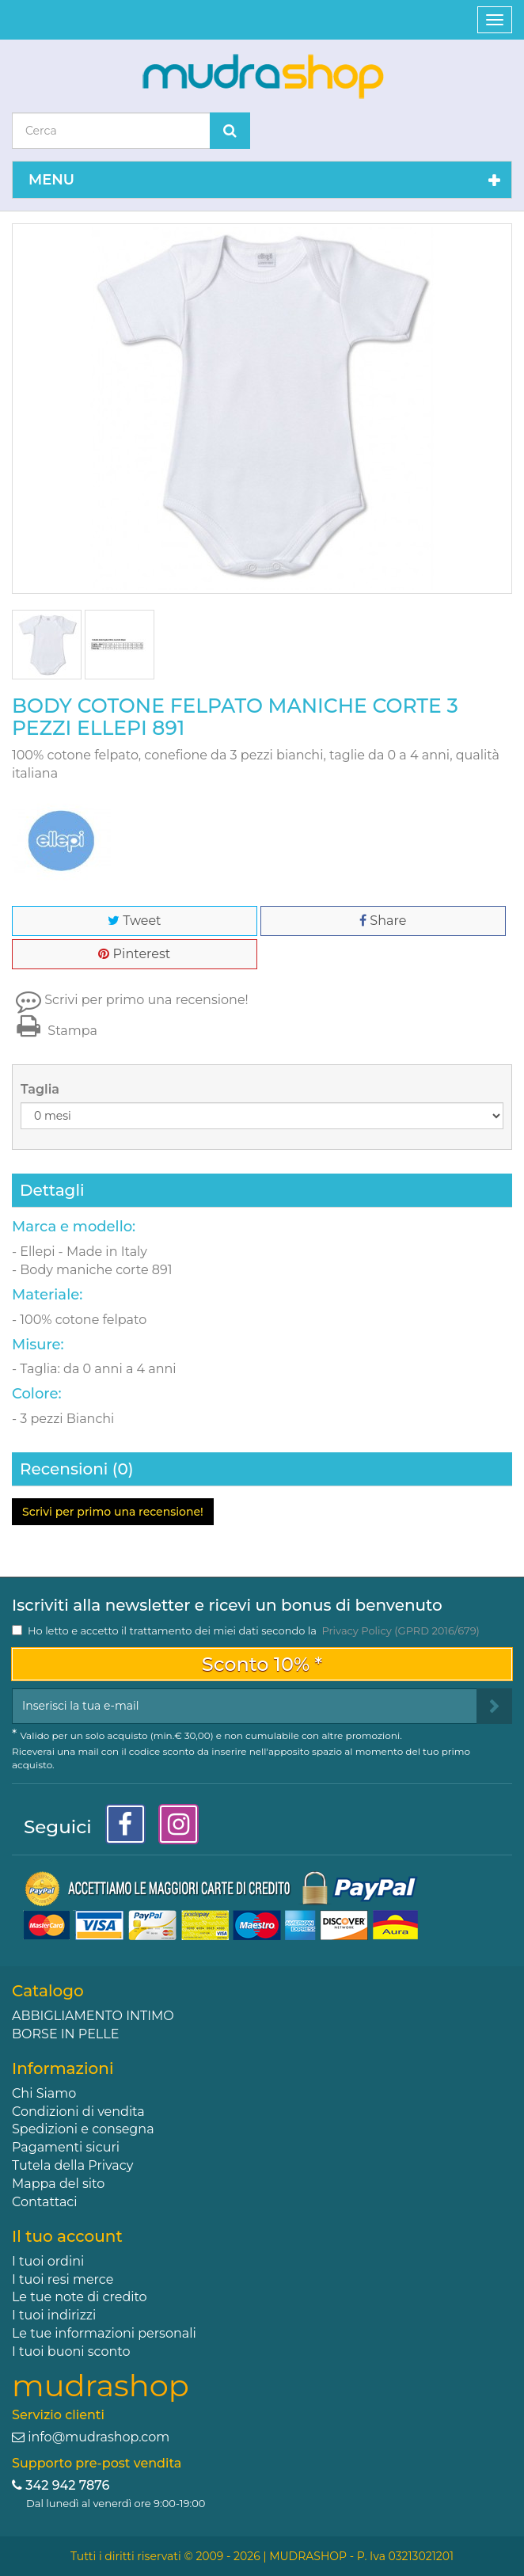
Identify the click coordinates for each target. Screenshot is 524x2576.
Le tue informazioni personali (104, 2333)
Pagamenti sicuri (66, 2147)
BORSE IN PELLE (65, 2033)
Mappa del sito (58, 2183)
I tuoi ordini (48, 2261)
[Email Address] (244, 1706)
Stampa (54, 1030)
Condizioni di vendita (78, 2111)
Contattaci (45, 2201)
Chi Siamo (44, 2093)
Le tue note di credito (79, 2296)
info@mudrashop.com (98, 2437)
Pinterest (134, 953)
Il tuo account (67, 2236)
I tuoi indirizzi (54, 2315)
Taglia (42, 1089)
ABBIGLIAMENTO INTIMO (93, 2015)
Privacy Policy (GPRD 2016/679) (400, 1630)
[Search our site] (111, 130)
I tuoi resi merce (62, 2279)
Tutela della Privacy (72, 2165)
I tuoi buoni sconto (71, 2351)
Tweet (134, 920)
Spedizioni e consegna (83, 2129)
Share (382, 920)
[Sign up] (494, 1706)
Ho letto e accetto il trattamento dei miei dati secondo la (254, 1630)
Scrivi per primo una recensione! (146, 999)
